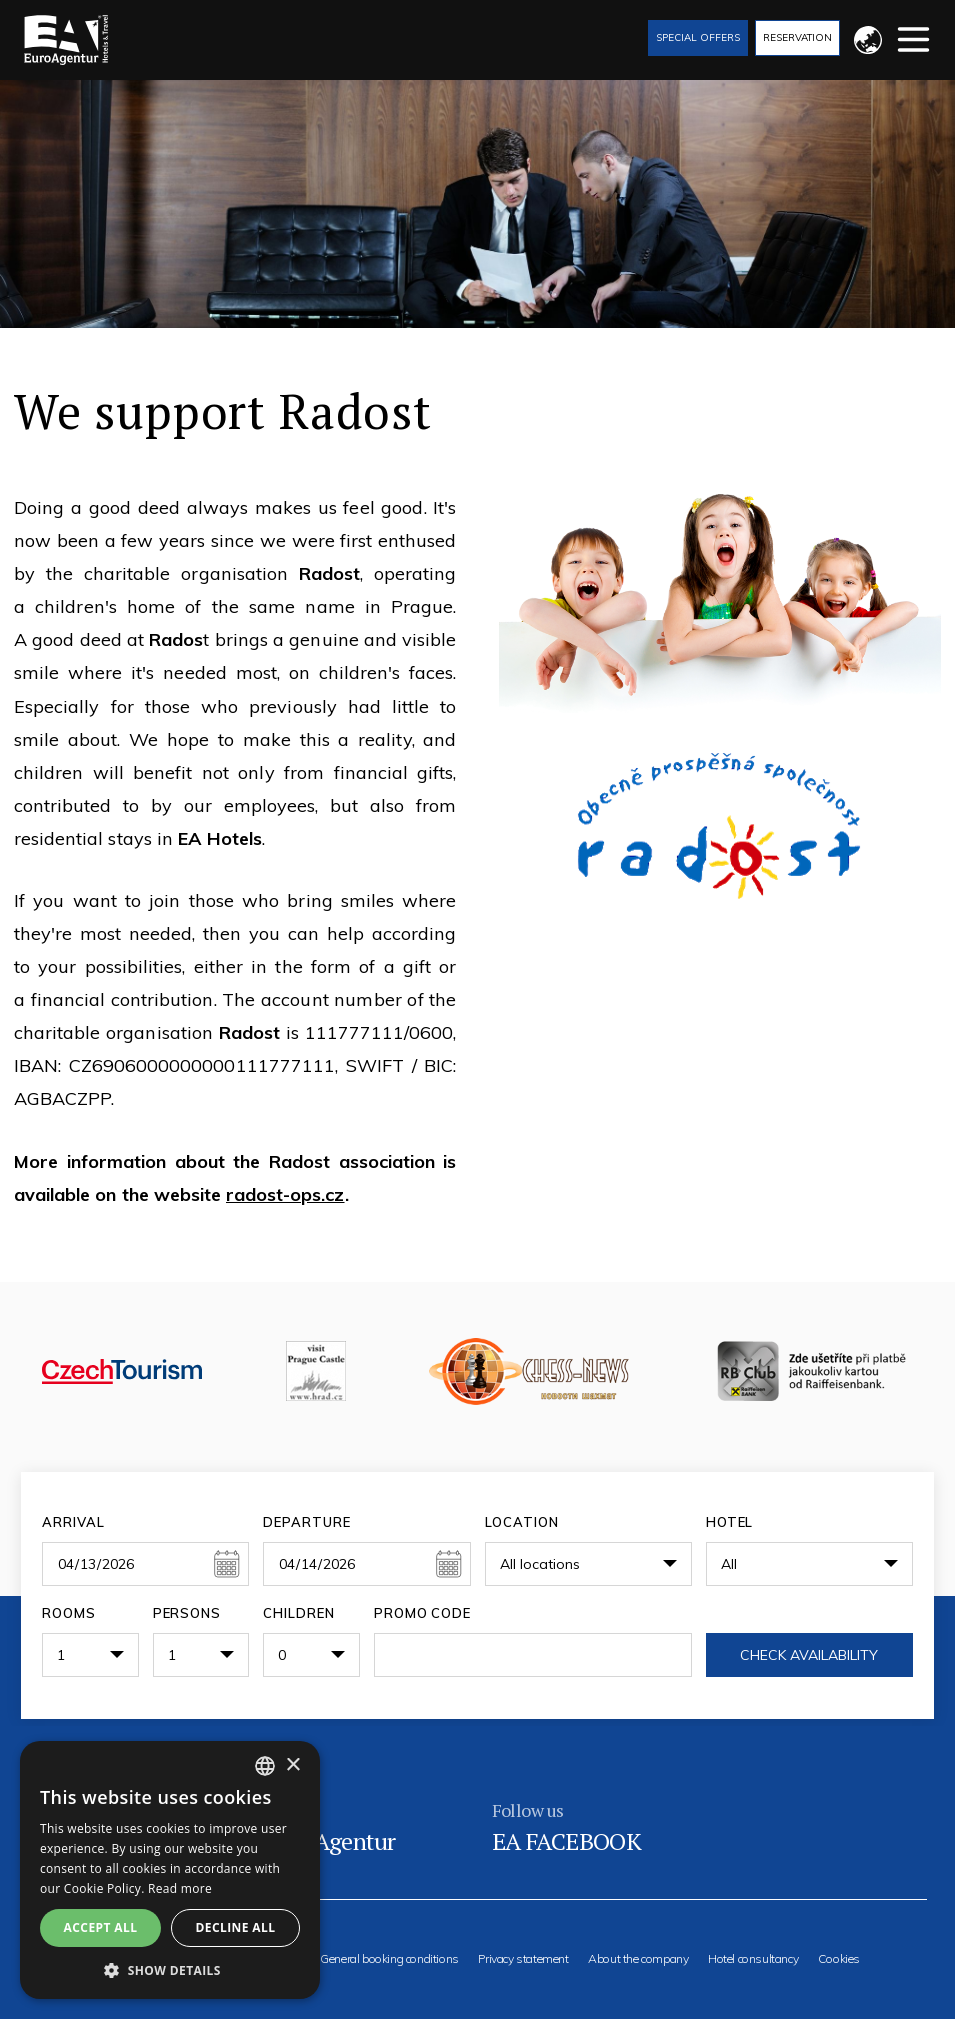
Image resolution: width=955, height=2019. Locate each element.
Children (298, 1613)
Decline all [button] (236, 1927)
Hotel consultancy (753, 1959)
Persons (187, 1613)
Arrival (73, 1522)
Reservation (797, 37)
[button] (170, 1969)
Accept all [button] (101, 1927)
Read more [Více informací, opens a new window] (180, 1888)
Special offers (698, 37)
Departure (306, 1522)
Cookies (839, 1959)
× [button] (292, 1765)
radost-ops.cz (285, 1194)
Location (522, 1522)
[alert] (170, 1870)
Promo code (422, 1613)
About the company (638, 1959)
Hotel (730, 1522)
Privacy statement (523, 1959)
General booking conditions (389, 1959)
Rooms (69, 1613)
